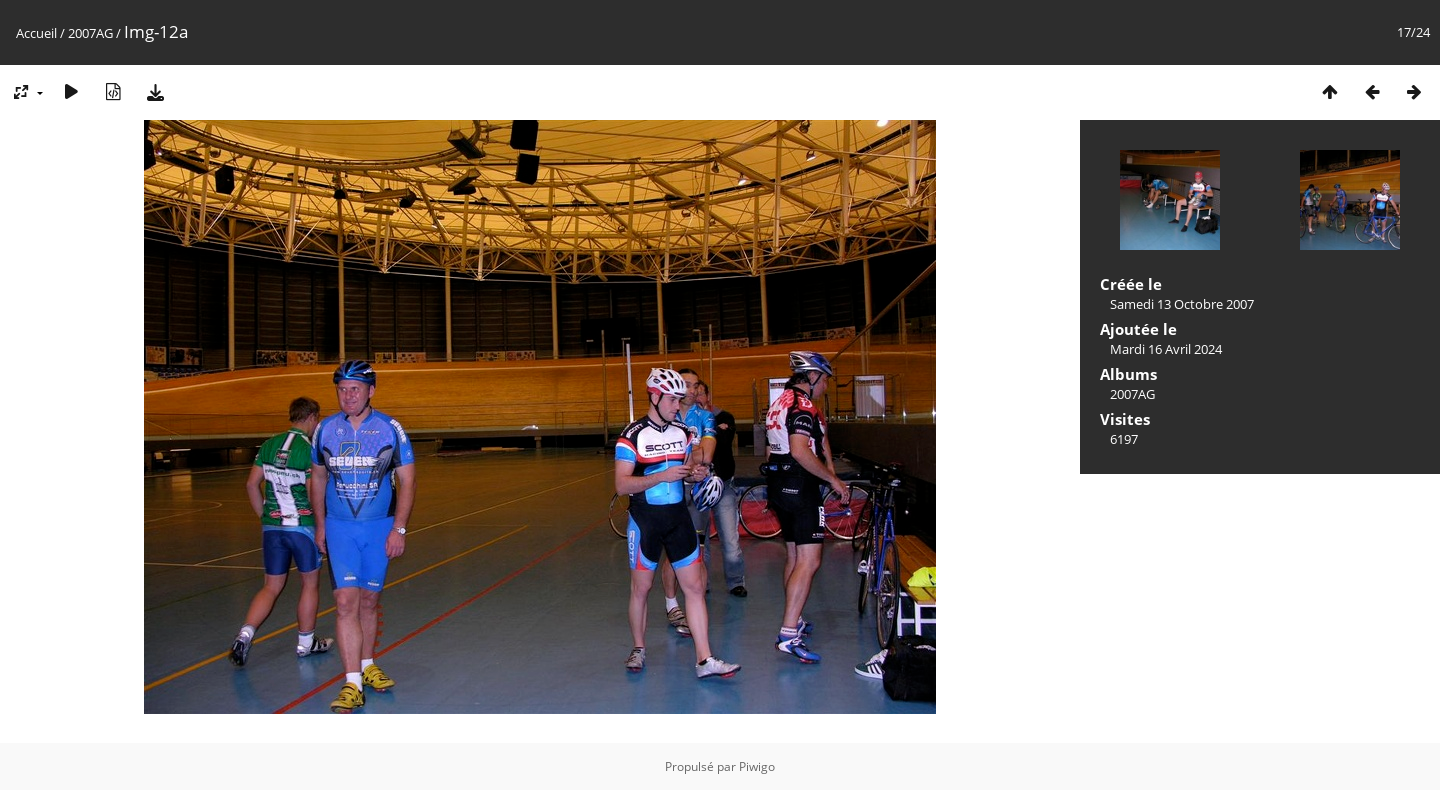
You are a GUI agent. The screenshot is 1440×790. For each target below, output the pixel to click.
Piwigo (757, 766)
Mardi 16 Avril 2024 (1166, 349)
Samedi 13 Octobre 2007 (1182, 304)
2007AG (90, 33)
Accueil (36, 33)
